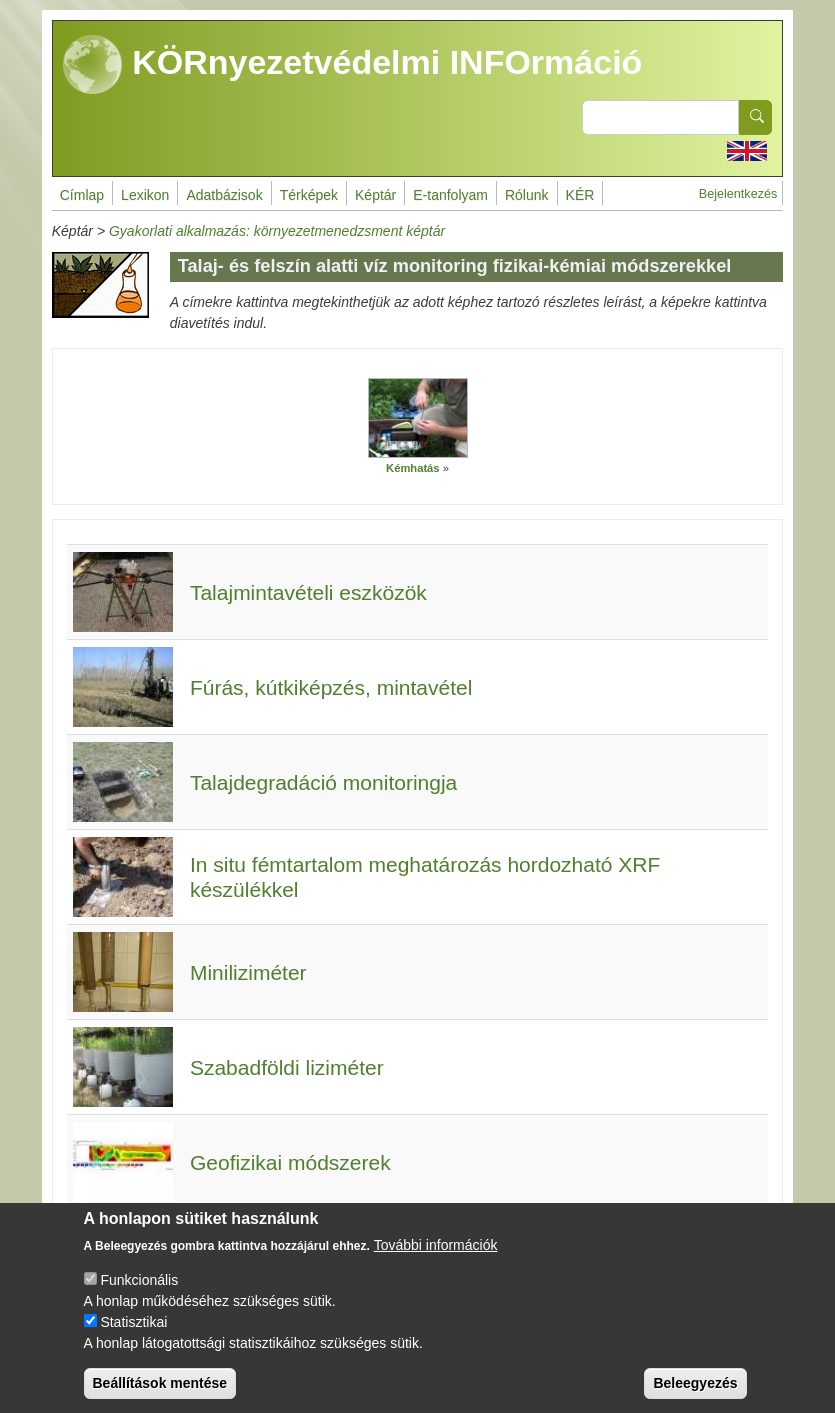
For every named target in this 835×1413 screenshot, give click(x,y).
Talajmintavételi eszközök (308, 592)
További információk (436, 1254)
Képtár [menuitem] (375, 195)
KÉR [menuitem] (580, 195)
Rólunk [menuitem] (527, 195)
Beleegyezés (695, 1392)
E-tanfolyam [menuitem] (450, 195)
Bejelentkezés (738, 194)
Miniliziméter (248, 972)
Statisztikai (133, 1331)
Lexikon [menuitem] (145, 195)
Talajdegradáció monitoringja (323, 782)
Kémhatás (412, 468)
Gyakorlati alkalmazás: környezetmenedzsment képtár (277, 231)
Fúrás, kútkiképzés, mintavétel (331, 687)
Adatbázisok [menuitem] (224, 195)
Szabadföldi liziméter (287, 1067)
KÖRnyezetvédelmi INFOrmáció (353, 65)
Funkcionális (139, 1289)
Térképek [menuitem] (309, 195)
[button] (418, 418)
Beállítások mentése (160, 1392)
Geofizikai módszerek (290, 1162)
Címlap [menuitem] (82, 195)
